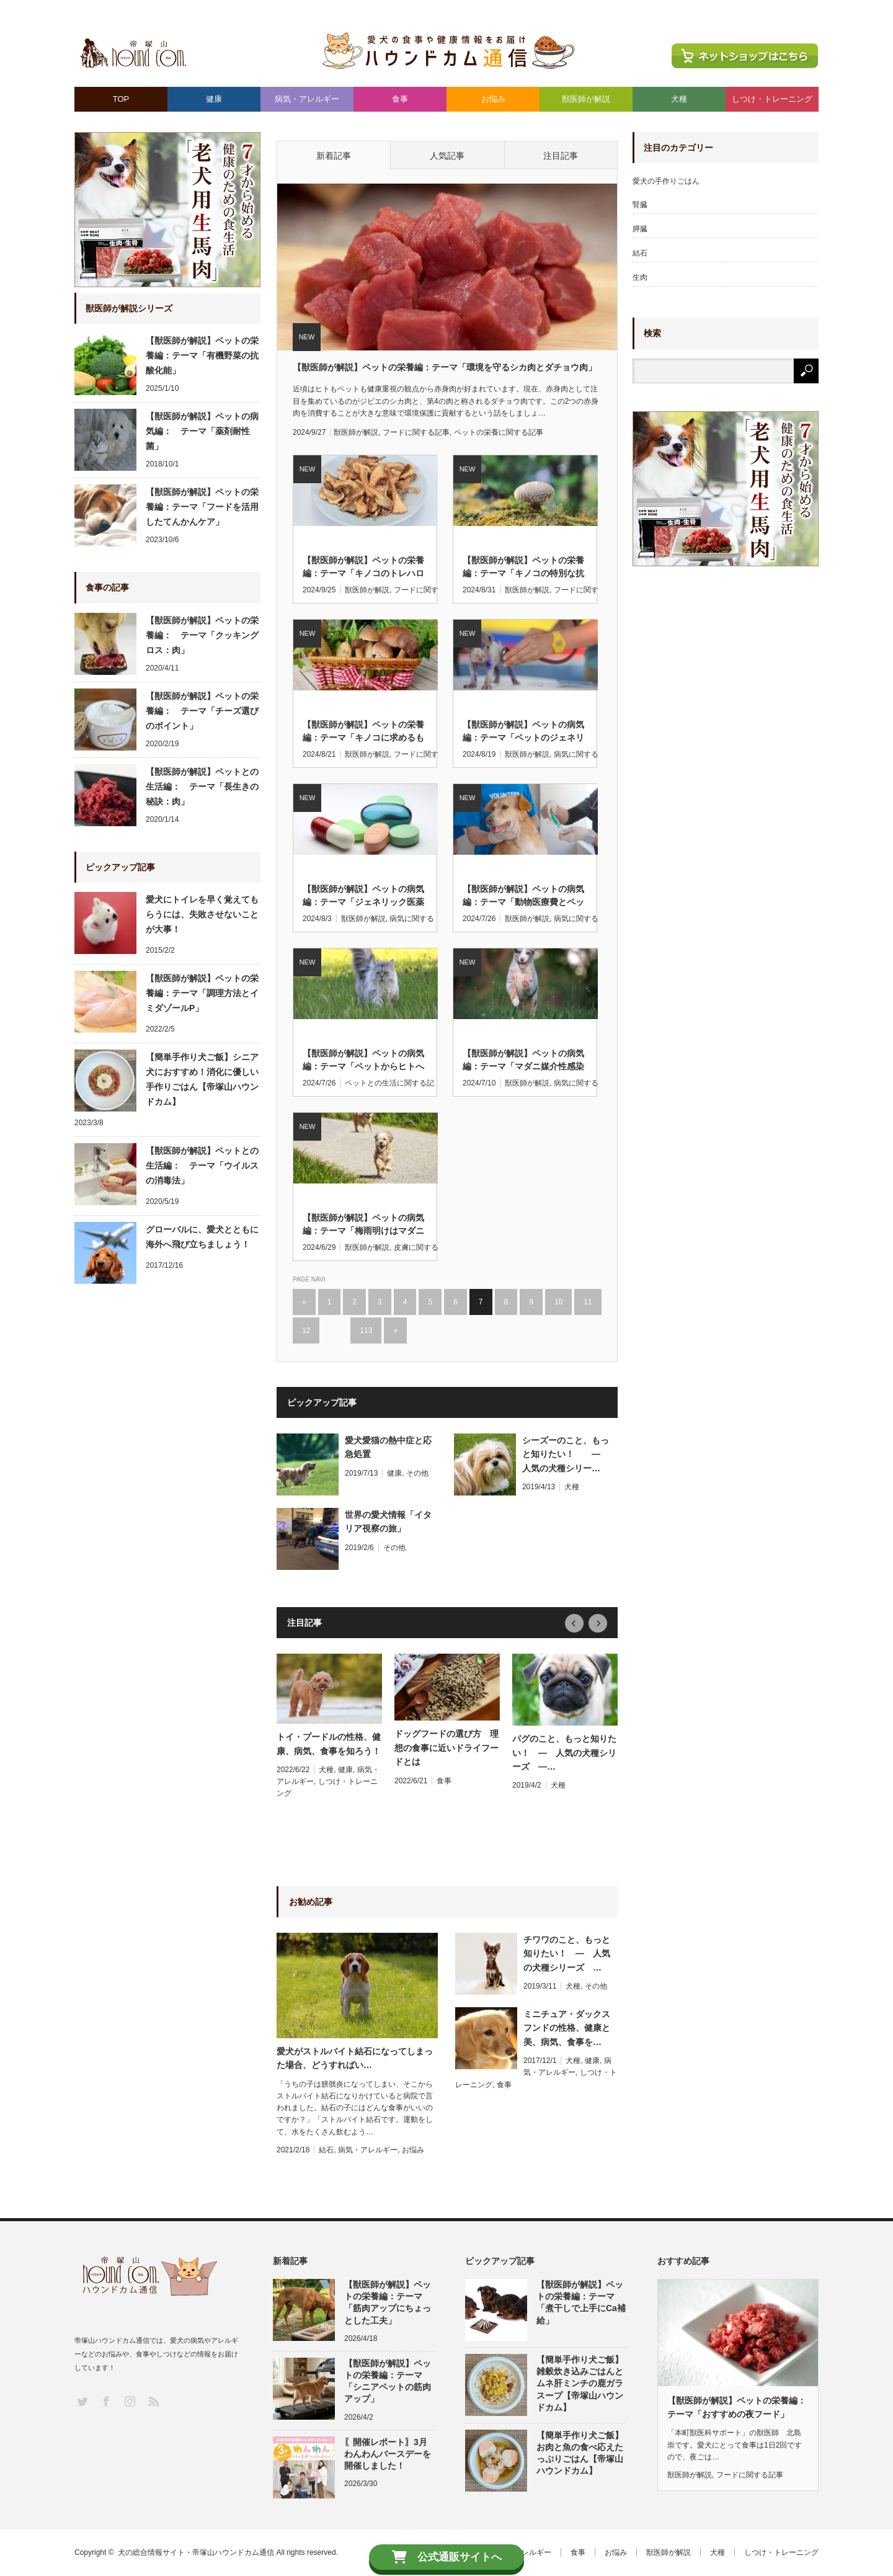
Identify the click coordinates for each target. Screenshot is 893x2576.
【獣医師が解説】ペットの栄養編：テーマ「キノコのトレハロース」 (363, 567)
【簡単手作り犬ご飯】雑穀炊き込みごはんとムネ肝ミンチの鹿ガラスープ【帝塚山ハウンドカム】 (579, 2383)
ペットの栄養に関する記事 (498, 432)
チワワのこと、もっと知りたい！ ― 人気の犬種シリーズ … (566, 1953)
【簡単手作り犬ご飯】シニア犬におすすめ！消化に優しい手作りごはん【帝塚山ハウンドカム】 (202, 1079)
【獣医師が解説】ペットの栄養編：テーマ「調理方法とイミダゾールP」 (202, 993)
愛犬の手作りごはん (666, 181)
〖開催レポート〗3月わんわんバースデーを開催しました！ (387, 2454)
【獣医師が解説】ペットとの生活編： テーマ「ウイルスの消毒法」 (202, 1165)
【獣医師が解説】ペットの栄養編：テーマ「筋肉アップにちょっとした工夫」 (387, 2302)
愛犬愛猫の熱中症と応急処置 (388, 1447)
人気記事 (447, 156)
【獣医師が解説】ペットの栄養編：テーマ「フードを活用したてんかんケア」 (202, 507)
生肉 (640, 277)
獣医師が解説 (586, 99)
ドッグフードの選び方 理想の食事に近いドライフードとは (446, 1748)
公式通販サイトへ (447, 2557)
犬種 (679, 99)
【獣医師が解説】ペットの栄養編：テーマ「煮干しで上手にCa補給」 (581, 2302)
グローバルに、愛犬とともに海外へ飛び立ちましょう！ (202, 1236)
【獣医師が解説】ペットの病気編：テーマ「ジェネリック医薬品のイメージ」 (363, 896)
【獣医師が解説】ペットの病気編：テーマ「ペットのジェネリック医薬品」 (523, 732)
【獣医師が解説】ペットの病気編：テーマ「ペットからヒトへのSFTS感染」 (363, 1060)
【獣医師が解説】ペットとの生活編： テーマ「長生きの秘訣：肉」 (202, 786)
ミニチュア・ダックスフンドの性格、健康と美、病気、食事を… (566, 2028)
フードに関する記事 (416, 432)
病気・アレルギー (307, 99)
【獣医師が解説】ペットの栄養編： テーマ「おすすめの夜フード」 (738, 2407)
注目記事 (560, 156)
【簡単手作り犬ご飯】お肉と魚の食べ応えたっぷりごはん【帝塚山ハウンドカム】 (579, 2453)
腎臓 (640, 204)
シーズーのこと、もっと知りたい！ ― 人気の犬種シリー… (565, 1454)
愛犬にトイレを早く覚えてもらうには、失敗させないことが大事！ (202, 914)
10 (558, 1302)
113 (366, 1330)
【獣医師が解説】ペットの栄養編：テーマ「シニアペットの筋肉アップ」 (387, 2381)
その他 (417, 1473)
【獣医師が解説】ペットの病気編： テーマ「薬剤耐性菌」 (202, 431)
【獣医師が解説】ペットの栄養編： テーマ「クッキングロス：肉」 (202, 635)
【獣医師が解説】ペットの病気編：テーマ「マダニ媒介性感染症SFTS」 (523, 1060)
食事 (400, 99)
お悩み (493, 99)
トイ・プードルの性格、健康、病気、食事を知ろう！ (329, 1743)
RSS (152, 2400)
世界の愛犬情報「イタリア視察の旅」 (388, 1521)
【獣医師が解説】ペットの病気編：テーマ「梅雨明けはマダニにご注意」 (363, 1225)
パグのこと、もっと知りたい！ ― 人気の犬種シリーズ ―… (564, 1753)
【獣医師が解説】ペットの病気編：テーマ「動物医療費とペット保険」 (523, 896)
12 (306, 1330)
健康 (214, 99)
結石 (326, 2150)
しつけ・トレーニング (772, 99)
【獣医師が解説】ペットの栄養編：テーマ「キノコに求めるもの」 (363, 732)
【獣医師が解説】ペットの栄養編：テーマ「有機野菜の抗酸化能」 (202, 355)
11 (588, 1302)
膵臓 (640, 229)
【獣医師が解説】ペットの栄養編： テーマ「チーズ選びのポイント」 (202, 711)
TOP (121, 99)
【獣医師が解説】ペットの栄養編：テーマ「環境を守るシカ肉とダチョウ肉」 (445, 367)
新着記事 (333, 156)
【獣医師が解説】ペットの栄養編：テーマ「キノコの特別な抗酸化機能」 (523, 567)
